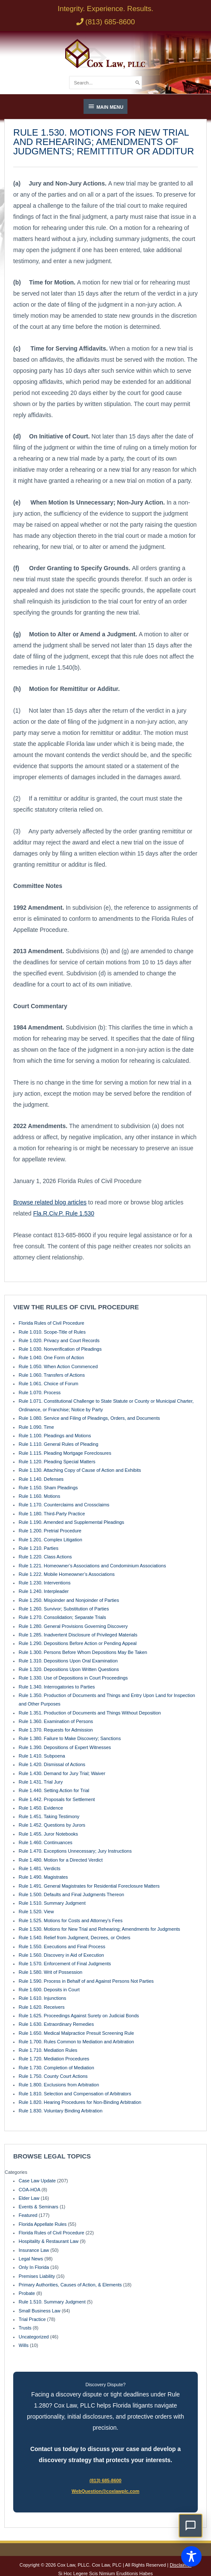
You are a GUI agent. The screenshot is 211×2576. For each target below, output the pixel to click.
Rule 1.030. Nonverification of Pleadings (60, 1349)
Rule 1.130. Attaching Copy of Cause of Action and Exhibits (80, 1470)
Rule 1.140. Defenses (41, 1479)
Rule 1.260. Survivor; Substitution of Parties (64, 1608)
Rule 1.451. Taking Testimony (49, 1816)
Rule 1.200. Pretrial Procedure (50, 1530)
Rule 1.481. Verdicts (40, 1868)
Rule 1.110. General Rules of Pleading (58, 1444)
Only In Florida (34, 2267)
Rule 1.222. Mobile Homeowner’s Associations (67, 1574)
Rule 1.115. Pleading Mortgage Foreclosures (65, 1453)
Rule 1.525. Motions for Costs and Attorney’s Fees (71, 1920)
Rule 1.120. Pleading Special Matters (57, 1461)
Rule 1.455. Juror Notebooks (48, 1833)
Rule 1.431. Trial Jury (41, 1781)
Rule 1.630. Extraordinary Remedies (56, 2024)
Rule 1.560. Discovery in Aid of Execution (61, 1955)
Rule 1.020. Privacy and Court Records (59, 1340)
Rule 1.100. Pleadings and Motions (55, 1435)
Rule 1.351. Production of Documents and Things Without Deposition (90, 1712)
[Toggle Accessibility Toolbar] (191, 2556)
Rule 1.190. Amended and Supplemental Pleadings (71, 1522)
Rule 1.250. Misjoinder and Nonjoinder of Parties (69, 1600)
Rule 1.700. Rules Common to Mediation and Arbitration (76, 2041)
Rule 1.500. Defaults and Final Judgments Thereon (71, 1894)
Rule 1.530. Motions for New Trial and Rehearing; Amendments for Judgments (99, 1929)
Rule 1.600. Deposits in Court (49, 1989)
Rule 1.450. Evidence (41, 1807)
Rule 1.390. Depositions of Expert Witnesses (65, 1747)
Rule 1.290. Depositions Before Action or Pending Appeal (78, 1643)
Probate (27, 2293)
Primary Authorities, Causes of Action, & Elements (70, 2284)
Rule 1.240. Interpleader (44, 1591)
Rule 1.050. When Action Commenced (58, 1366)
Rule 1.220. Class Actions (45, 1556)
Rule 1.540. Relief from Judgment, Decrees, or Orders (74, 1937)
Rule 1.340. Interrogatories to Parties (57, 1686)
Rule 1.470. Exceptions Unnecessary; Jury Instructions (75, 1851)
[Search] (137, 82)
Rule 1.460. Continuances (45, 1842)
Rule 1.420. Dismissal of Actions (52, 1764)
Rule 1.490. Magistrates (43, 1877)
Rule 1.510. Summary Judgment (52, 1903)
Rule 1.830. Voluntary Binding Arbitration (60, 2110)
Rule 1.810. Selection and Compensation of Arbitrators (75, 2093)
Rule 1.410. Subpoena (42, 1755)
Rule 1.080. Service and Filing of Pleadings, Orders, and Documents (89, 1418)
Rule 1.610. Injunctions (42, 1998)
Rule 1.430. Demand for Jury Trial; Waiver (62, 1773)
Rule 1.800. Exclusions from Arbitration (59, 2084)
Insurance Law (34, 2250)
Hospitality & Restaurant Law (48, 2241)
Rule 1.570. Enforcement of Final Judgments (65, 1963)
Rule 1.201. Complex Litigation (50, 1539)
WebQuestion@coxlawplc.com (105, 2491)
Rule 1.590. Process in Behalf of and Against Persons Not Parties (86, 1981)
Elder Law (29, 2198)
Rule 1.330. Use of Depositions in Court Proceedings (73, 1677)
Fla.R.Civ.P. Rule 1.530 (63, 1213)
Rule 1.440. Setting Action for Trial (54, 1790)
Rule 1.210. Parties (38, 1548)
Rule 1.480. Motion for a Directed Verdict (61, 1859)
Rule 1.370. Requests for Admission (56, 1729)
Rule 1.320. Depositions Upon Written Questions (69, 1669)
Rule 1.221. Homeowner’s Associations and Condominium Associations (92, 1565)
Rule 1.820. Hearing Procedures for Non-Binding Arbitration (80, 2102)
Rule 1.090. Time (36, 1427)
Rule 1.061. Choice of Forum (48, 1383)
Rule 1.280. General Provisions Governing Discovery (73, 1626)
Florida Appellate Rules (42, 2224)
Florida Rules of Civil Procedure (51, 1323)
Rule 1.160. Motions (39, 1496)
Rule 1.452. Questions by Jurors (52, 1825)
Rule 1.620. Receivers (42, 2007)
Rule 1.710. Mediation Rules (48, 2050)
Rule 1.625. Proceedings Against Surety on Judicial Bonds (79, 2015)
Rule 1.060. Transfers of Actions (52, 1375)
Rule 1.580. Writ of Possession (50, 1972)
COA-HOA (29, 2189)
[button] (190, 2526)
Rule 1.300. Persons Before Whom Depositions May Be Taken (83, 1652)
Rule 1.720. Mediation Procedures (54, 2058)
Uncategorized (34, 2336)
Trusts (25, 2327)
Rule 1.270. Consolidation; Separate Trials (62, 1617)
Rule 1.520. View (36, 1911)
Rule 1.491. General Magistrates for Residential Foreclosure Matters (89, 1885)
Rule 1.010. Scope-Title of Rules (52, 1331)
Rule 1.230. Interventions (45, 1582)
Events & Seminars (38, 2206)
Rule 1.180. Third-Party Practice (52, 1513)
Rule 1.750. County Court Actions (53, 2076)
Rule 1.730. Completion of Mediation (56, 2067)
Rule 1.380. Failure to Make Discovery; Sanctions (70, 1738)
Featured (28, 2215)
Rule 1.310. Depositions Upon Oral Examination (68, 1660)
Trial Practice (32, 2319)
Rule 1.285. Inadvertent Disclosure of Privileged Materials (78, 1634)
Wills (24, 2345)
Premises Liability (37, 2276)
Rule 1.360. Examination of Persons (56, 1721)
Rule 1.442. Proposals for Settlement (57, 1799)
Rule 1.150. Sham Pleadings (48, 1487)
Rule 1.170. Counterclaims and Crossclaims (64, 1504)
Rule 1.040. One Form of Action (51, 1357)
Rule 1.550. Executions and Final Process (62, 1946)
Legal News (31, 2258)
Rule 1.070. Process (40, 1392)
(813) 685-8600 (105, 2480)
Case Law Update (37, 2180)
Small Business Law (40, 2310)
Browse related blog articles (50, 1202)
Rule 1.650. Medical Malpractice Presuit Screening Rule (76, 2033)
